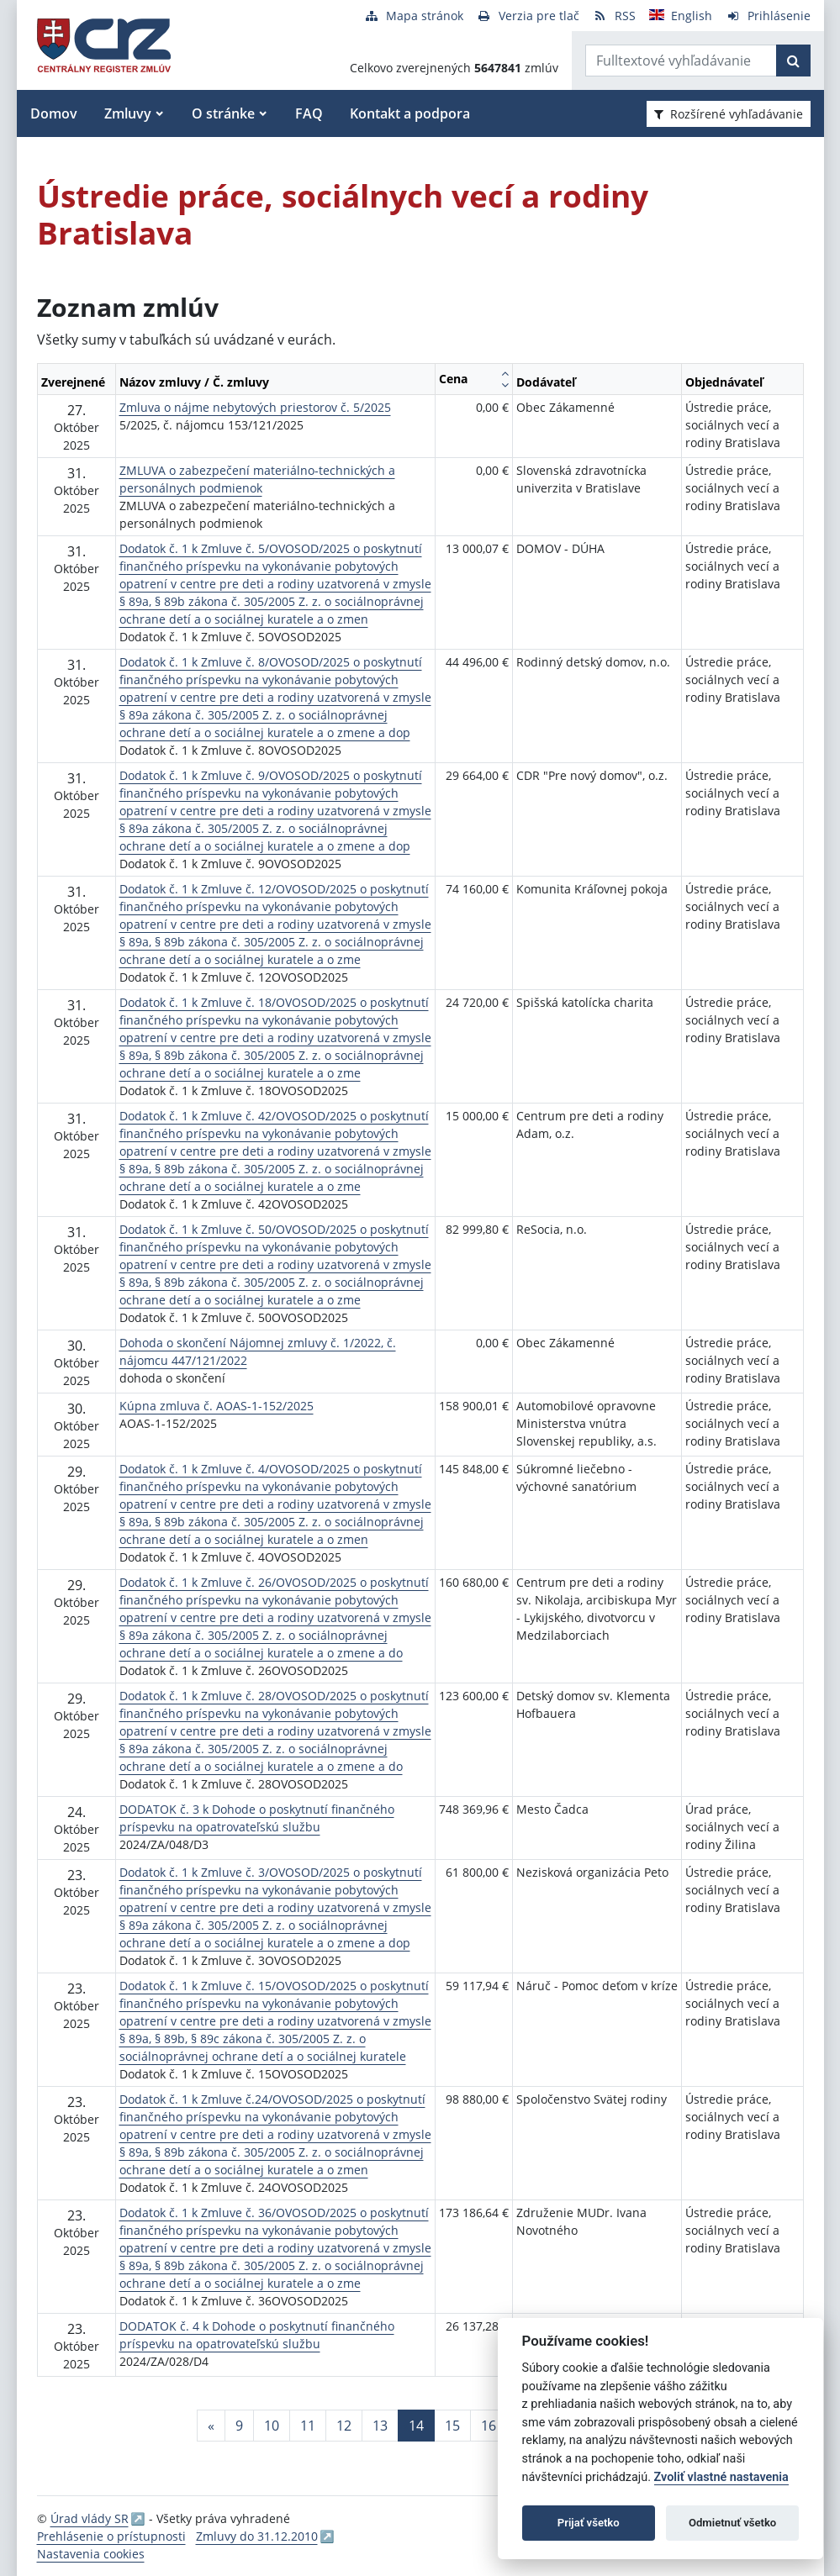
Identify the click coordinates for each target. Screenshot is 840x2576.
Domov (53, 113)
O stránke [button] (223, 113)
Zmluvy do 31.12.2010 (257, 2536)
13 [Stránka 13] (380, 2425)
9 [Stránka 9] (239, 2425)
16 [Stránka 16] (488, 2425)
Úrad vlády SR (89, 2518)
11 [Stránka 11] (307, 2425)
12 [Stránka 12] (343, 2425)
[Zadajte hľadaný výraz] (681, 60)
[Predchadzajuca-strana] (211, 2426)
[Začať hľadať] (793, 60)
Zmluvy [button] (127, 113)
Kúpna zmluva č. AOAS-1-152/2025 (216, 1406)
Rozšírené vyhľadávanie (728, 114)
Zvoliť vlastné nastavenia (721, 2477)
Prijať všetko (588, 2522)
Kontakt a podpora (410, 113)
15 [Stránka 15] (452, 2425)
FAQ (309, 113)
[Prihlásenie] (768, 16)
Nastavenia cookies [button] (91, 2554)
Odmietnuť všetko (732, 2522)
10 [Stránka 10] (271, 2425)
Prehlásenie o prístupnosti (111, 2536)
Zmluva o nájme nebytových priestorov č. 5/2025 (255, 407)
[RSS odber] (614, 16)
